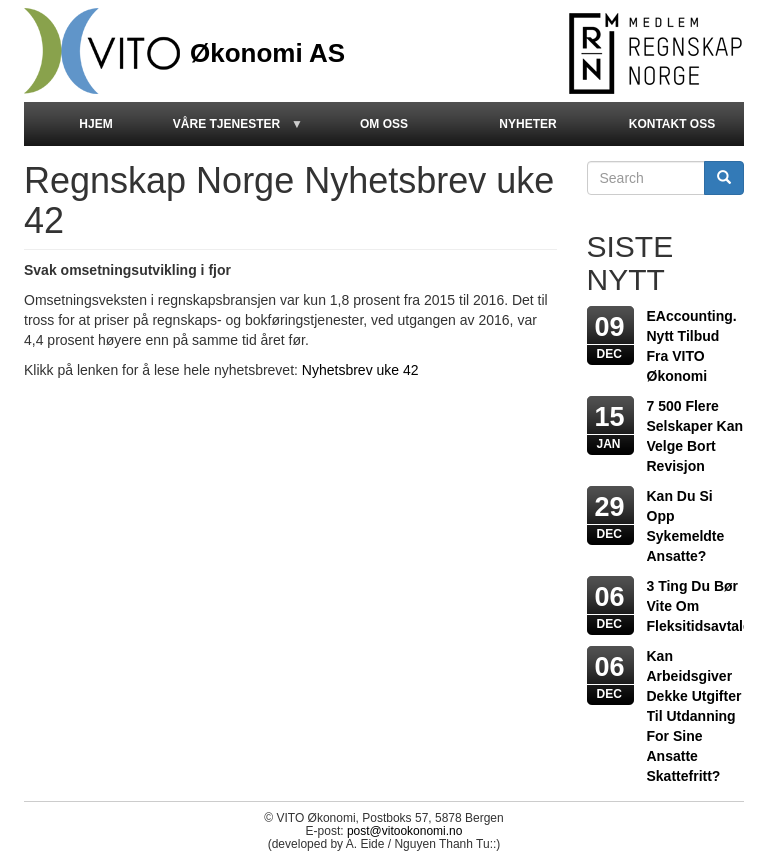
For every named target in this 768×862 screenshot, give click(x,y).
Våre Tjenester (235, 131)
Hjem (95, 124)
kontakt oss (672, 124)
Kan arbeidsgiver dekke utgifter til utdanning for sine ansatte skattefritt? (694, 716)
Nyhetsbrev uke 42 (360, 370)
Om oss (384, 124)
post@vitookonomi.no (405, 831)
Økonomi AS (267, 50)
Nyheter (527, 124)
